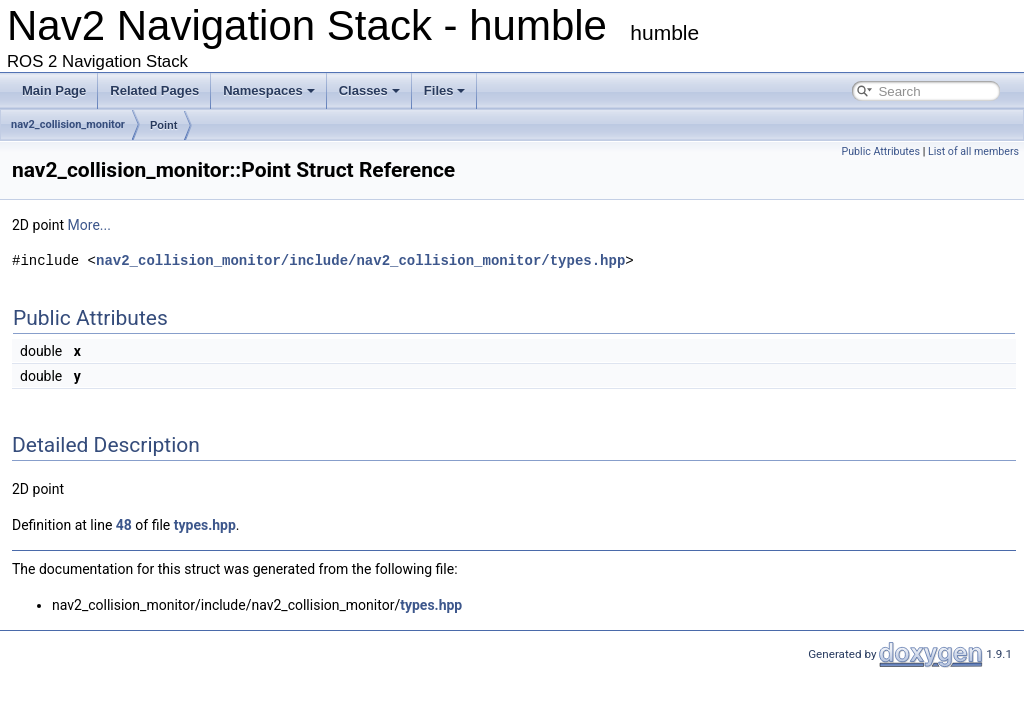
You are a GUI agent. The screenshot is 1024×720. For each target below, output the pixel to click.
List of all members (973, 151)
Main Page (54, 90)
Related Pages (154, 90)
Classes (369, 90)
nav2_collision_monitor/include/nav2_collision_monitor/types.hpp (360, 260)
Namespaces (269, 90)
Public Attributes (880, 151)
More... (89, 225)
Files (445, 90)
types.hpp (205, 525)
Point (164, 125)
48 (124, 525)
